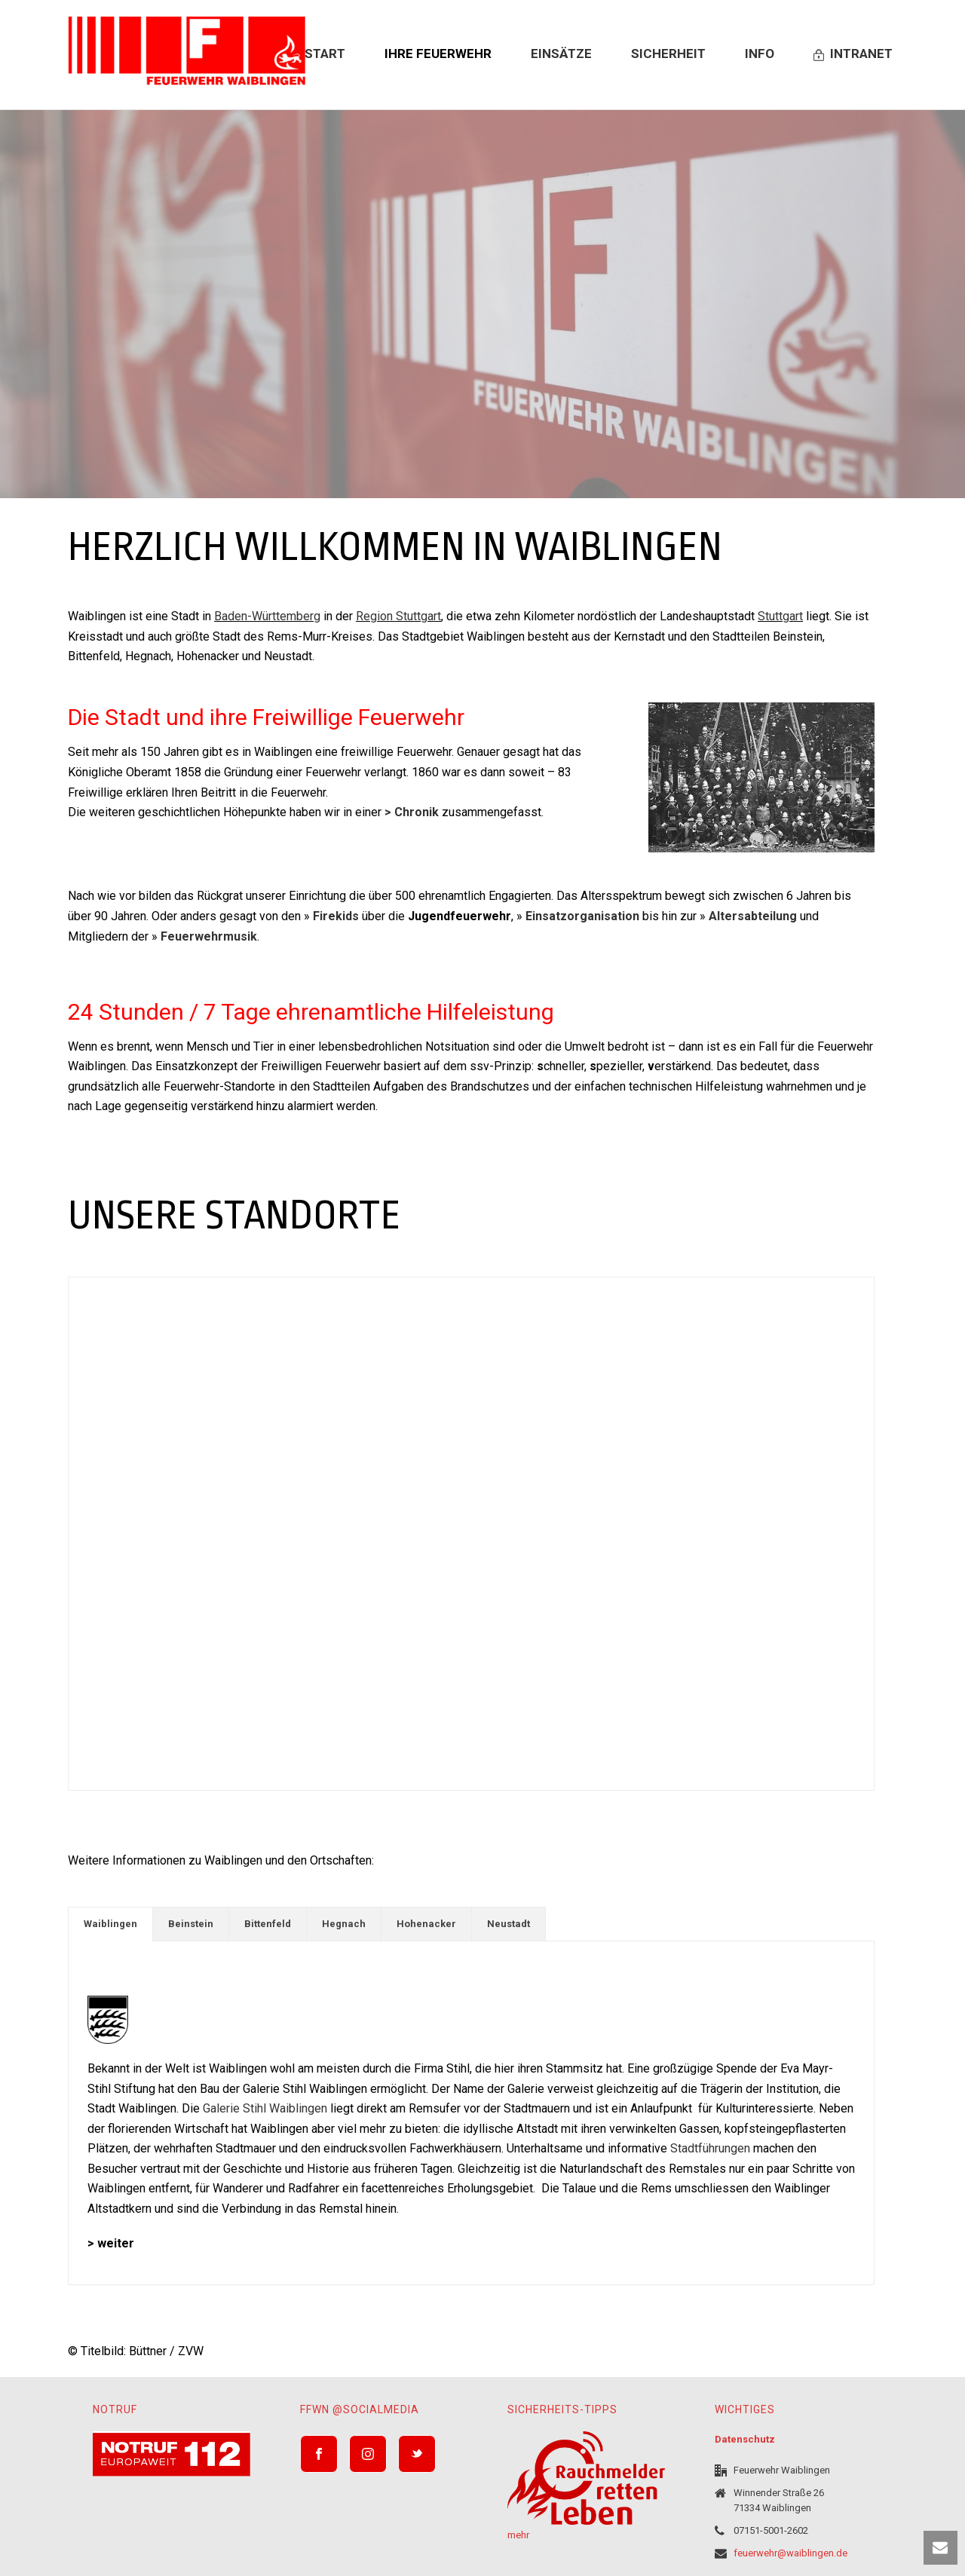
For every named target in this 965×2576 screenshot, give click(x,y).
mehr (518, 2535)
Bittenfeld (267, 1923)
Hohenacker (426, 1923)
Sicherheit (668, 53)
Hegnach (344, 1923)
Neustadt (508, 1923)
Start (325, 53)
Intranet (853, 53)
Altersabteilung (753, 916)
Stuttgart (780, 616)
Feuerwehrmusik (209, 936)
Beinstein (190, 1923)
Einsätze (561, 53)
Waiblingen (110, 1923)
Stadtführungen (710, 2148)
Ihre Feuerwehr (438, 53)
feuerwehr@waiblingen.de (790, 2553)
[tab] (110, 1924)
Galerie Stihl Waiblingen (265, 2108)
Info (759, 53)
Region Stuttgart (398, 616)
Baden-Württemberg (267, 616)
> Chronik (411, 812)
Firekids (336, 916)
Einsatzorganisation (582, 916)
